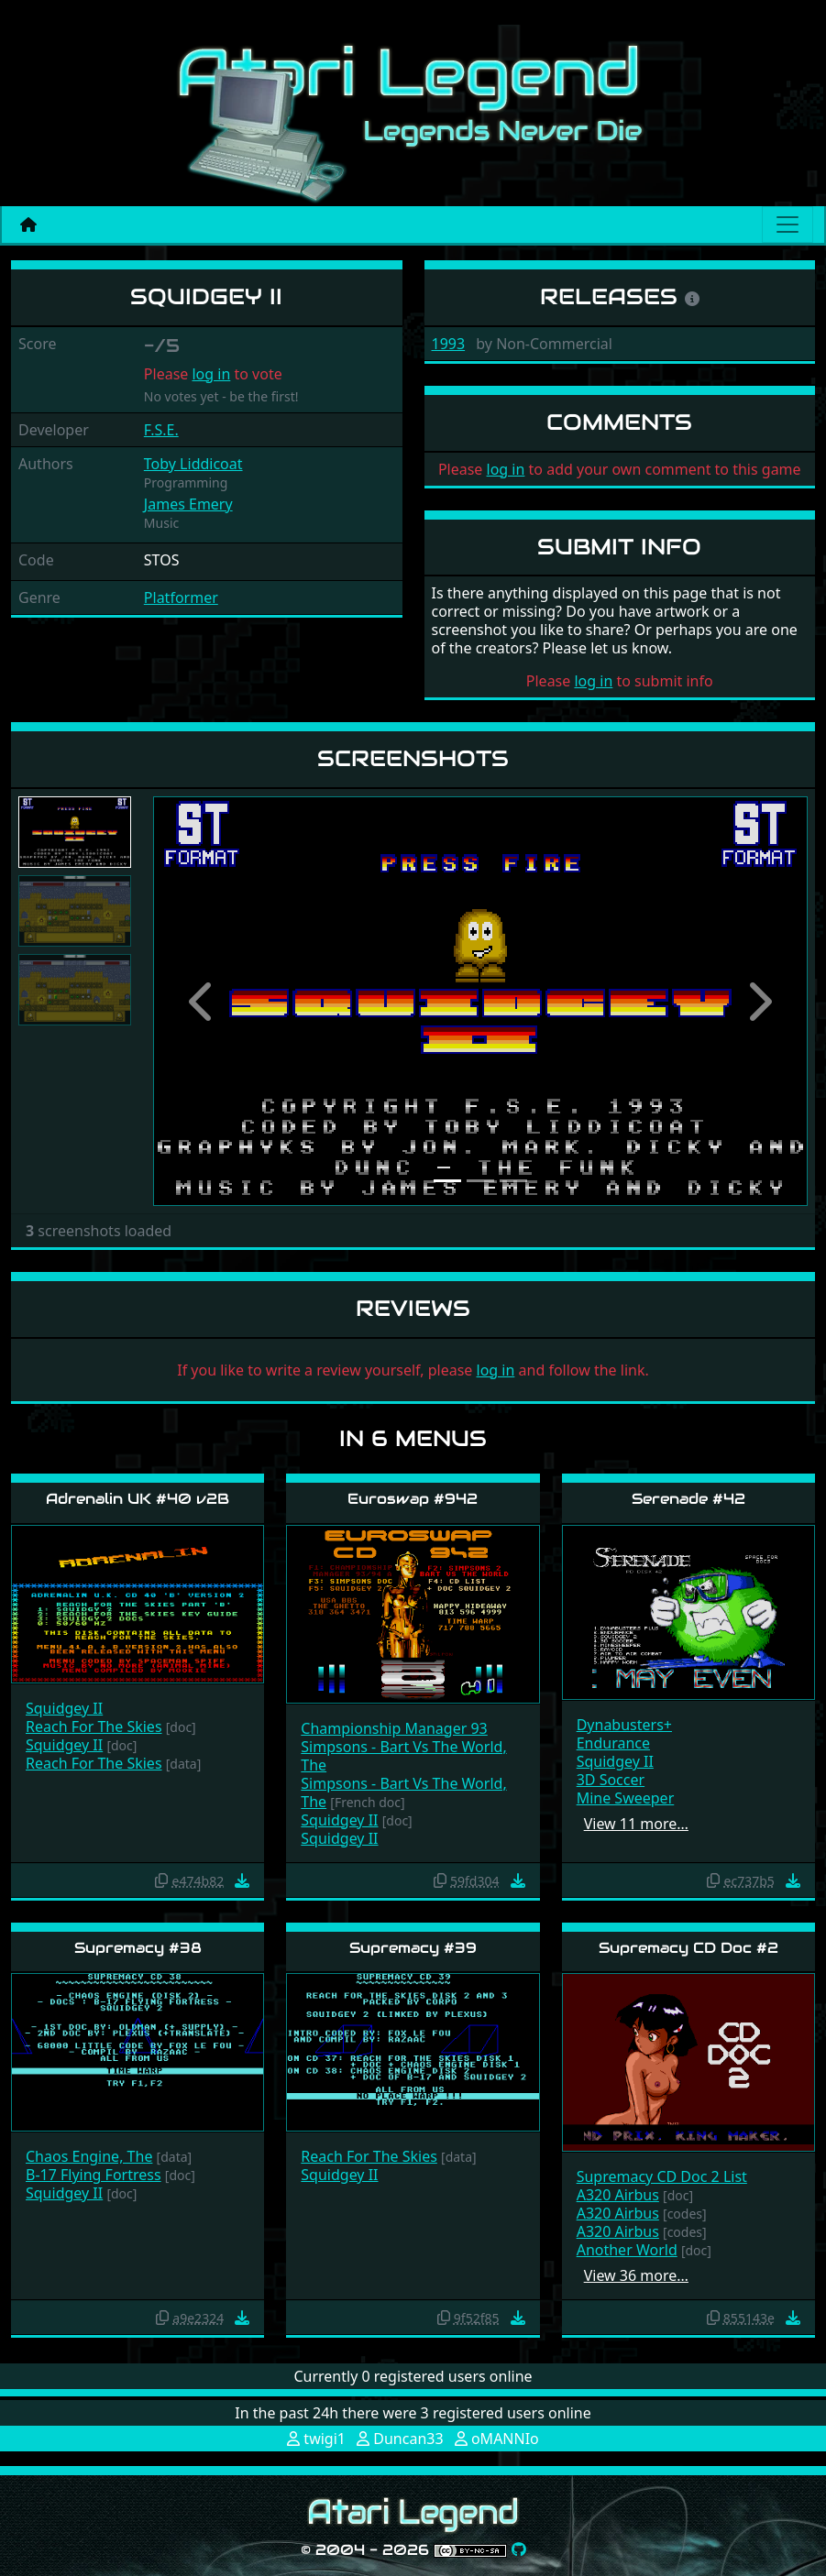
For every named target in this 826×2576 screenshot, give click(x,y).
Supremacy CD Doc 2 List (662, 2176)
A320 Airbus (618, 2195)
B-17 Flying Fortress (93, 2175)
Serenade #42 (688, 1498)
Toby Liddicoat (193, 464)
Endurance (613, 1743)
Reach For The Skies (94, 1726)
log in (211, 374)
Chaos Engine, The (89, 2156)
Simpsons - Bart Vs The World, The (403, 1756)
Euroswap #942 (412, 1498)
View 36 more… (636, 2275)
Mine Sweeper (626, 1798)
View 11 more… (636, 1824)
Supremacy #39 (413, 1947)
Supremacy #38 (138, 1947)
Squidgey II (64, 1708)
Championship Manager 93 (394, 1728)
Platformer (181, 597)
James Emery (188, 504)
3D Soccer (610, 1780)
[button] (202, 1001)
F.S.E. (161, 430)
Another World (627, 2250)
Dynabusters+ (624, 1725)
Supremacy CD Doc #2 (688, 1947)
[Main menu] (787, 224)
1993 (449, 344)
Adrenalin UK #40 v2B (137, 1498)
